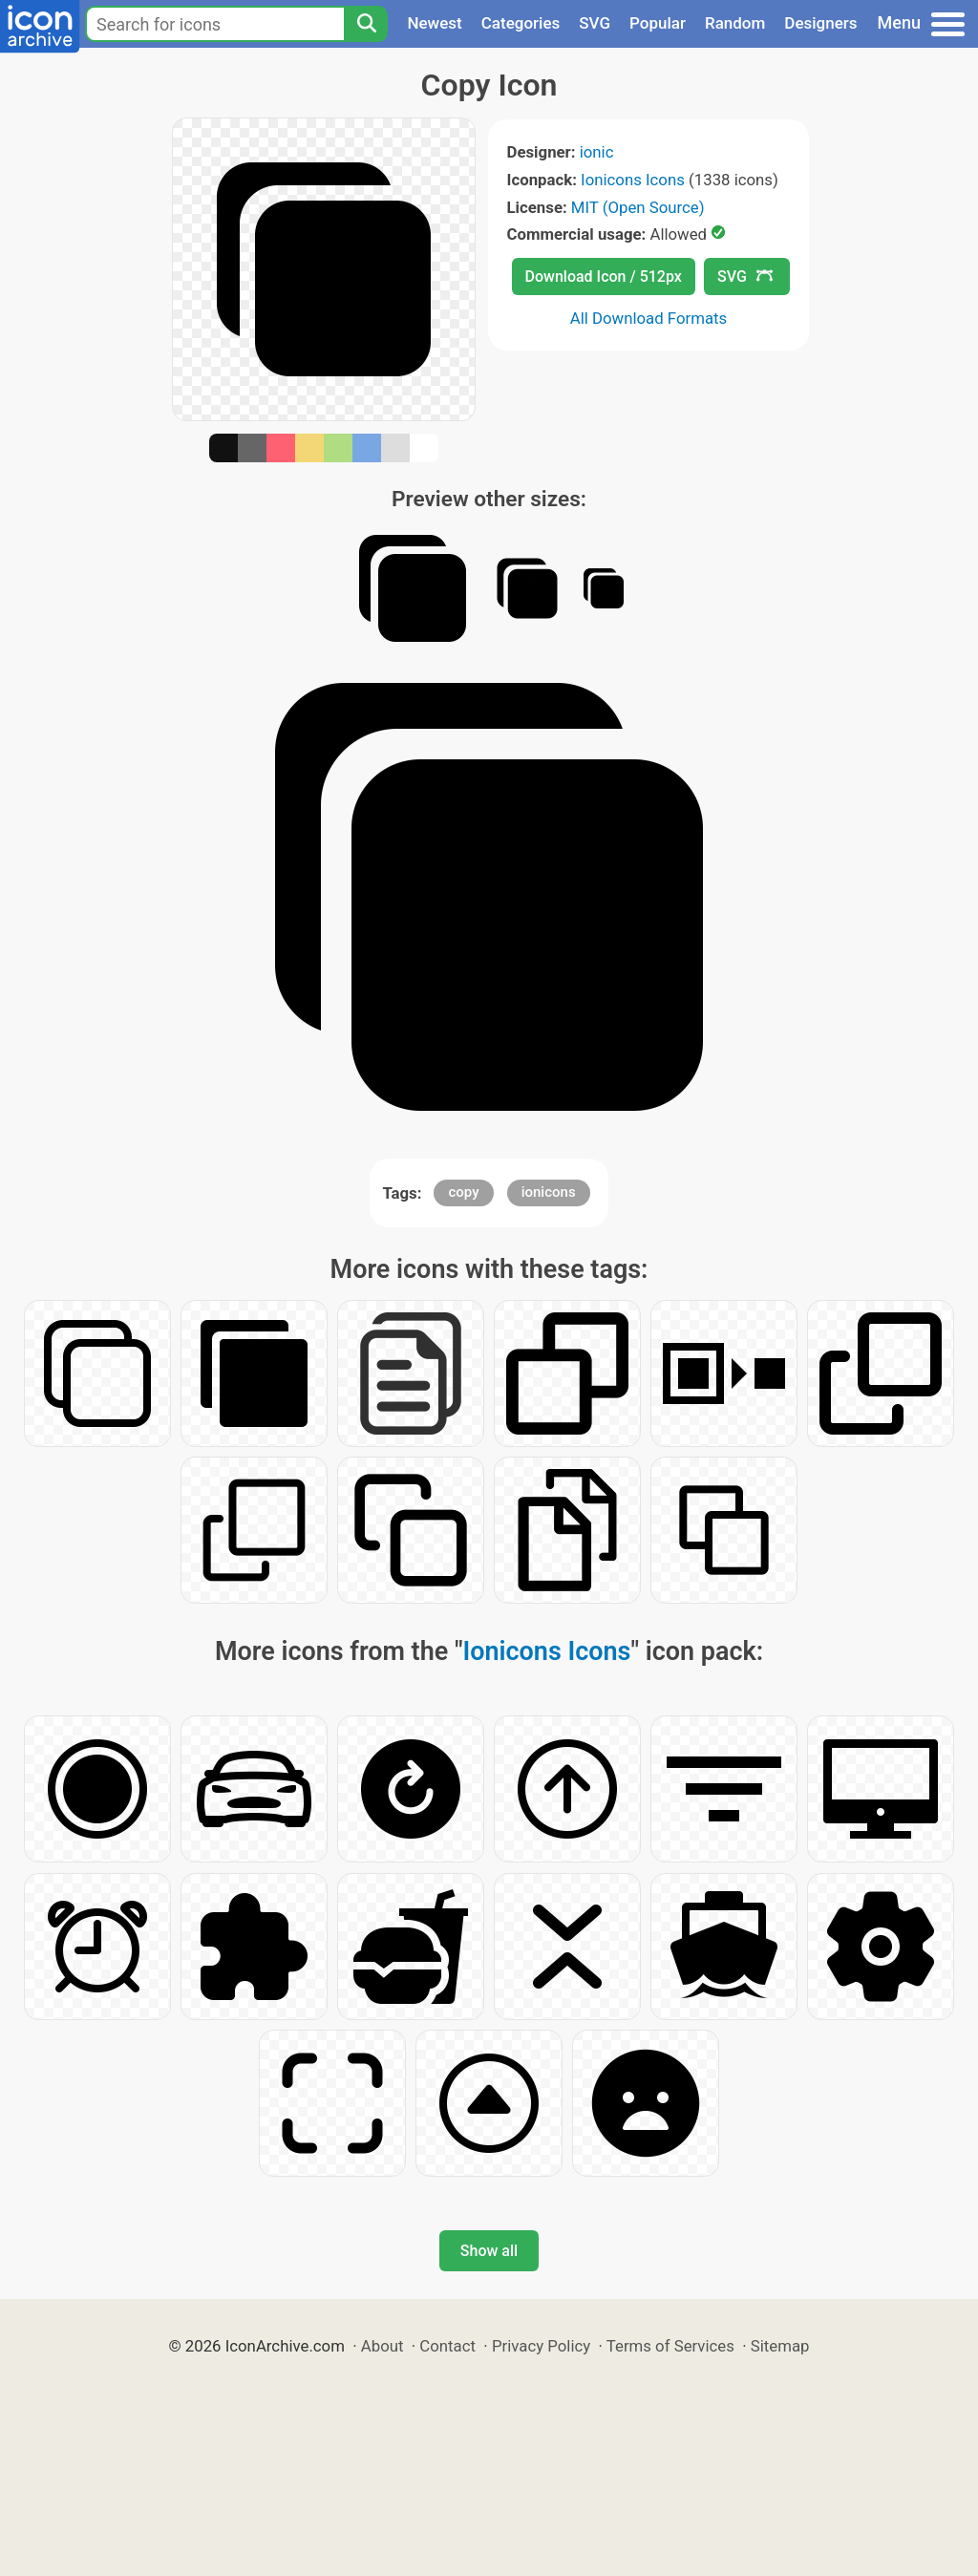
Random (735, 22)
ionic (597, 151)
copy (463, 1192)
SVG (594, 22)
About (382, 2345)
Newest (434, 22)
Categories (521, 22)
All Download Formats (649, 318)
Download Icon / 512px (603, 276)
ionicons (548, 1192)
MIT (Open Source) (638, 207)
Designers (820, 22)
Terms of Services (670, 2345)
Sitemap (780, 2345)
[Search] (366, 24)
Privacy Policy (541, 2345)
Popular (657, 22)
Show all (489, 2251)
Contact (447, 2345)
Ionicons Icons (633, 179)
